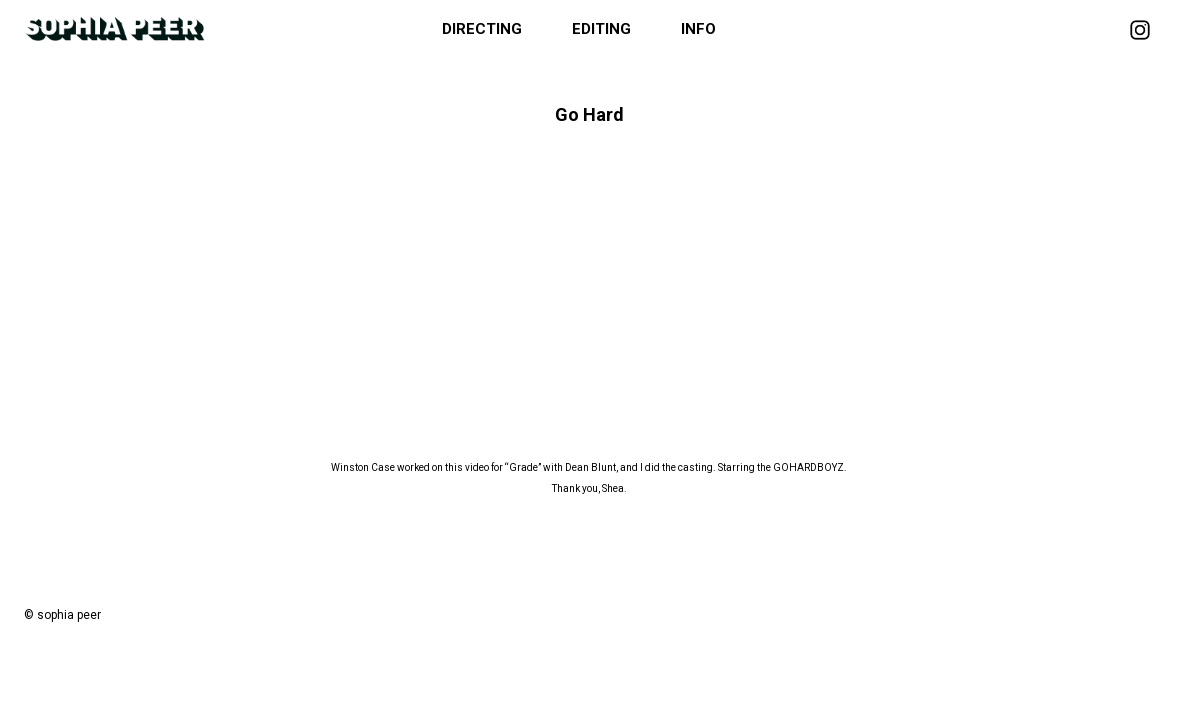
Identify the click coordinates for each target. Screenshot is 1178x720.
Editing (601, 29)
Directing (482, 29)
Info (698, 29)
